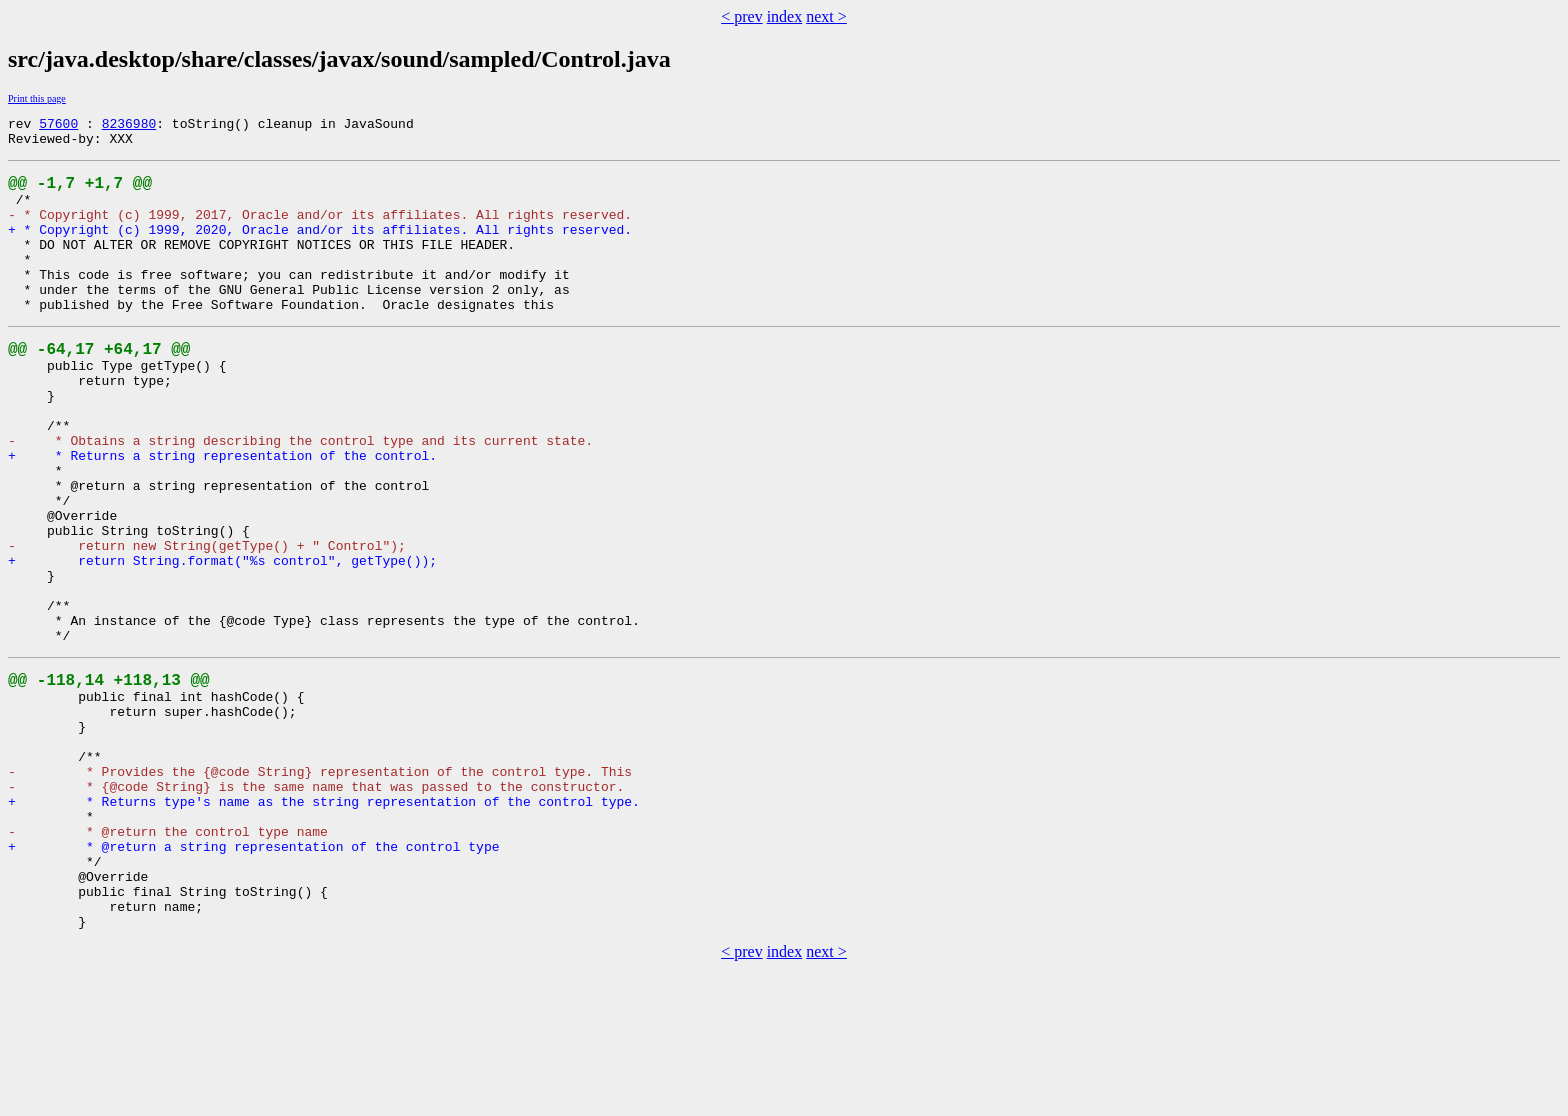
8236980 (129, 126)
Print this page (37, 98)
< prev (741, 16)
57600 (58, 126)
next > (826, 16)
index (785, 16)
